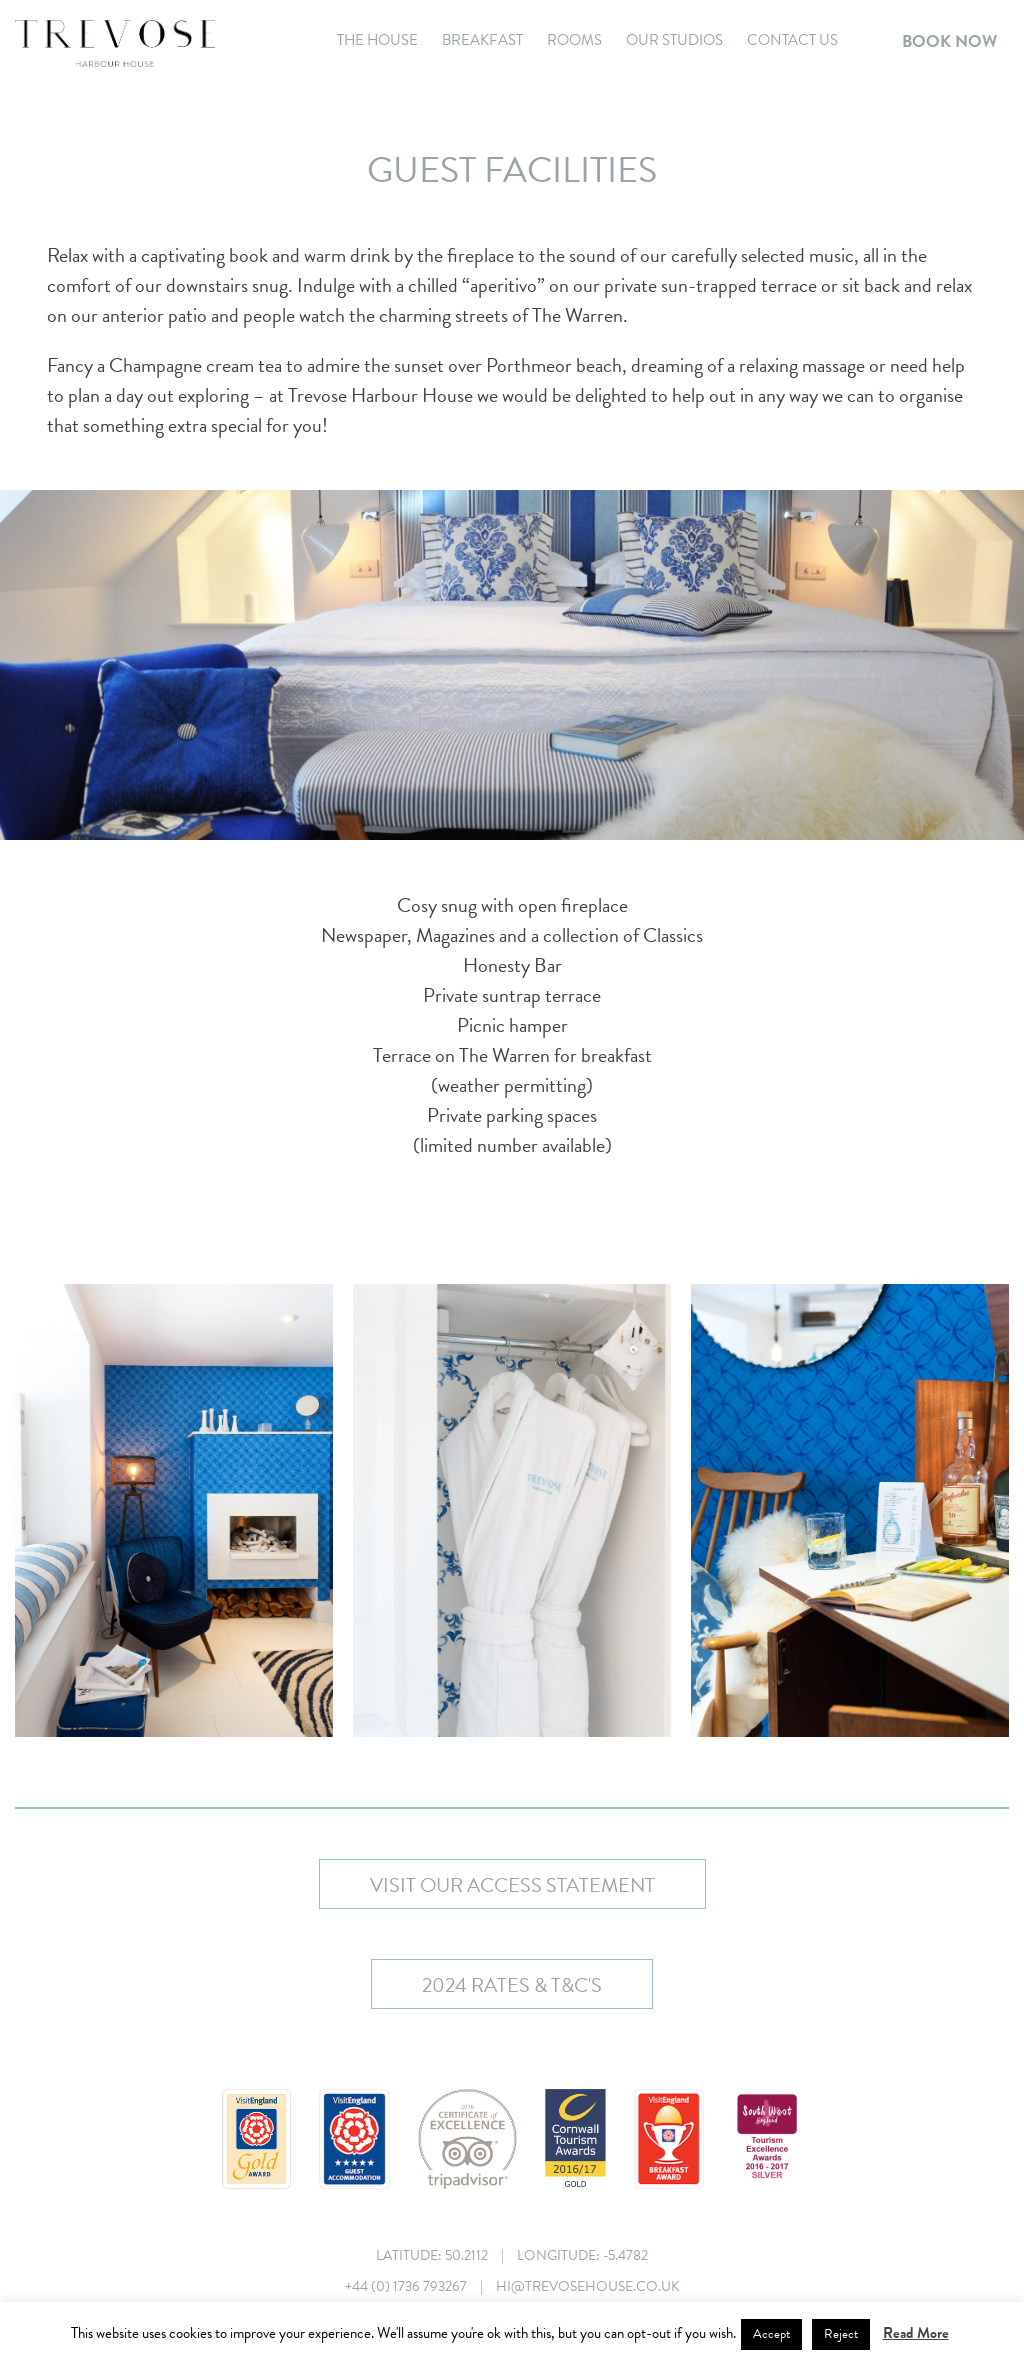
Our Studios (674, 40)
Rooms (574, 40)
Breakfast (482, 40)
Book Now (949, 41)
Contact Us (792, 40)
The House (377, 40)
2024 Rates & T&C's (512, 1985)
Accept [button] (771, 2334)
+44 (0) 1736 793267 (406, 2286)
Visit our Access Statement (512, 1885)
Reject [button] (841, 2334)
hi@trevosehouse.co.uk (588, 2286)
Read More (916, 2333)
